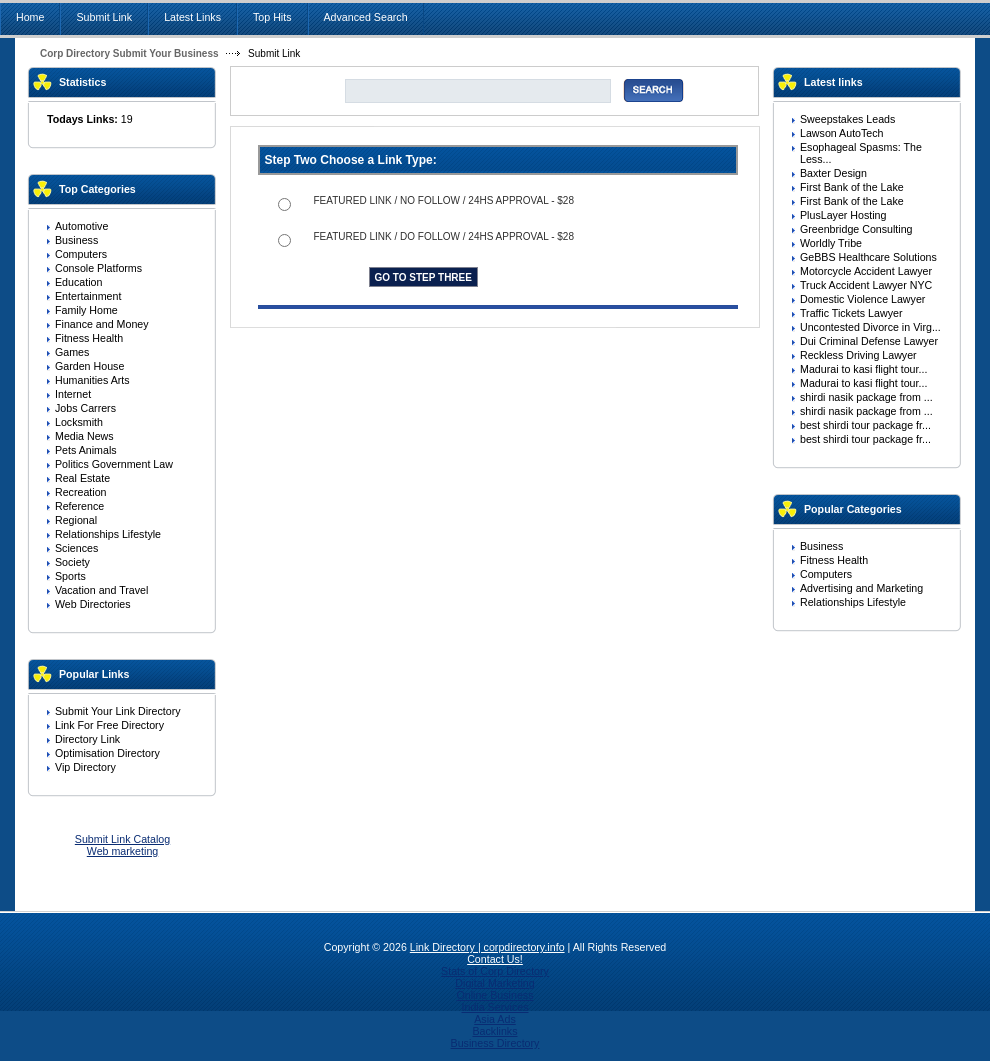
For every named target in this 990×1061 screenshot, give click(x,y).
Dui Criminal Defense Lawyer (869, 341)
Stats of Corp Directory (495, 971)
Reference (79, 506)
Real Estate (82, 478)
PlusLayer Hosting (843, 215)
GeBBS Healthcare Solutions (868, 257)
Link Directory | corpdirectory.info (487, 947)
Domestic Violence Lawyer (862, 299)
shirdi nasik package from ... (866, 397)
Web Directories (93, 604)
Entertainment (88, 296)
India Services (495, 1007)
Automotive (81, 226)
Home (30, 17)
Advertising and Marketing (861, 588)
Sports (70, 576)
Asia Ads (494, 1019)
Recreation (81, 492)
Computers (81, 254)
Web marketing (122, 851)
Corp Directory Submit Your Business (129, 53)
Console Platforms (98, 268)
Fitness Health (89, 338)
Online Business (494, 995)
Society (72, 562)
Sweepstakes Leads (847, 119)
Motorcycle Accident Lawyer (866, 271)
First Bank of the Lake (852, 187)
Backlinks (494, 1031)
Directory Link (87, 739)
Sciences (76, 548)
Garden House (89, 366)
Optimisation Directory (107, 753)
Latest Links (192, 17)
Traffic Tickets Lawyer (851, 313)
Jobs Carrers (85, 408)
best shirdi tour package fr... (865, 425)
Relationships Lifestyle (108, 534)
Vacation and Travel (101, 590)
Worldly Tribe (831, 243)
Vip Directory (85, 767)
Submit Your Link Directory (118, 711)
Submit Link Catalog (122, 839)
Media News (84, 436)
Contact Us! (495, 959)
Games (72, 352)
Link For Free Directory (109, 725)
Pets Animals (86, 450)
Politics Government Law (114, 464)
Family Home (86, 310)
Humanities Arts (92, 380)
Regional (76, 520)
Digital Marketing (494, 983)
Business (76, 240)
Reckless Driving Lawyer (858, 355)
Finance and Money (102, 324)
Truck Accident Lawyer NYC (866, 285)
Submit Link (104, 17)
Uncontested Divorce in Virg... (870, 327)
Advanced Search (366, 17)
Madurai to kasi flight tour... (863, 369)
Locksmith (79, 422)
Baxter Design (833, 173)
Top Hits (272, 17)
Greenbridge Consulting (856, 229)
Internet (73, 394)
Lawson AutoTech (842, 133)
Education (78, 282)
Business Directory (495, 1043)
